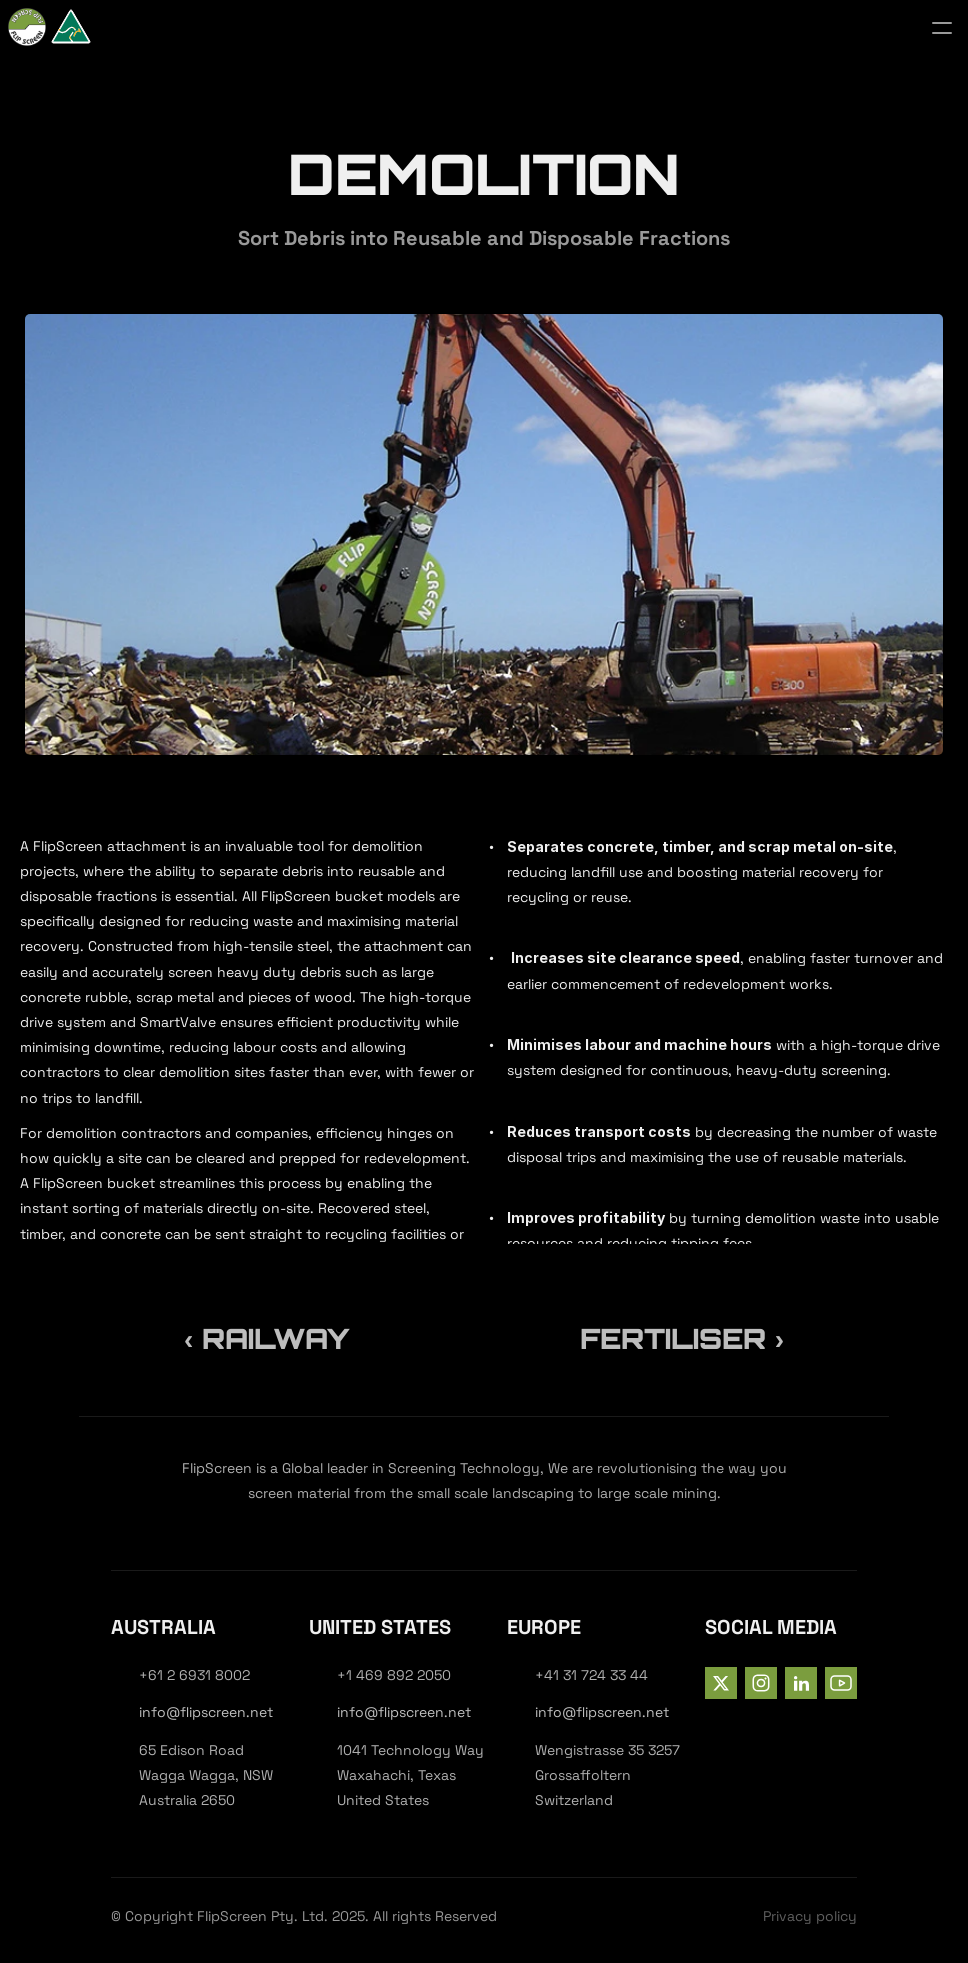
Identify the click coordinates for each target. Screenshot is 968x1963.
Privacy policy (810, 1916)
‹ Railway (267, 1338)
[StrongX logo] (87, 28)
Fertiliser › (682, 1338)
